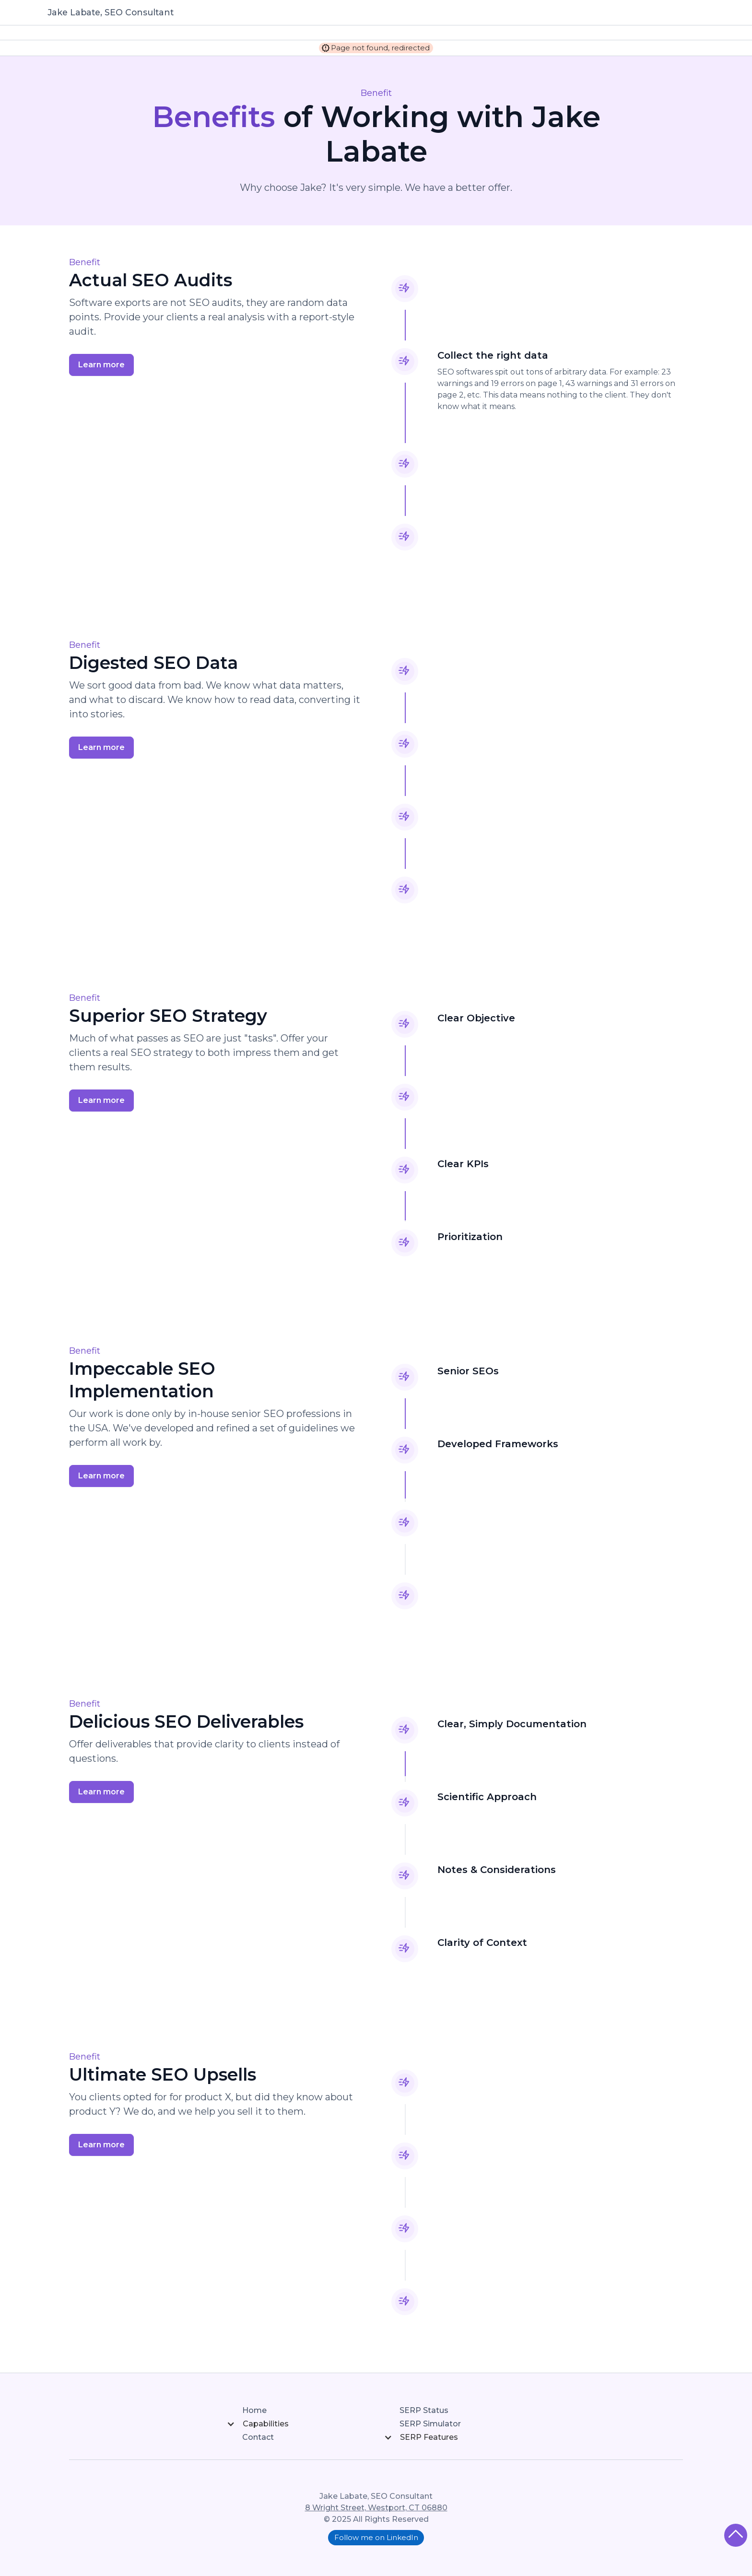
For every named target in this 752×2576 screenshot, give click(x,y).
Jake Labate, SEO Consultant (110, 12)
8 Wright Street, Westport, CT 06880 (376, 2507)
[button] (297, 2424)
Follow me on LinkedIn (376, 2537)
